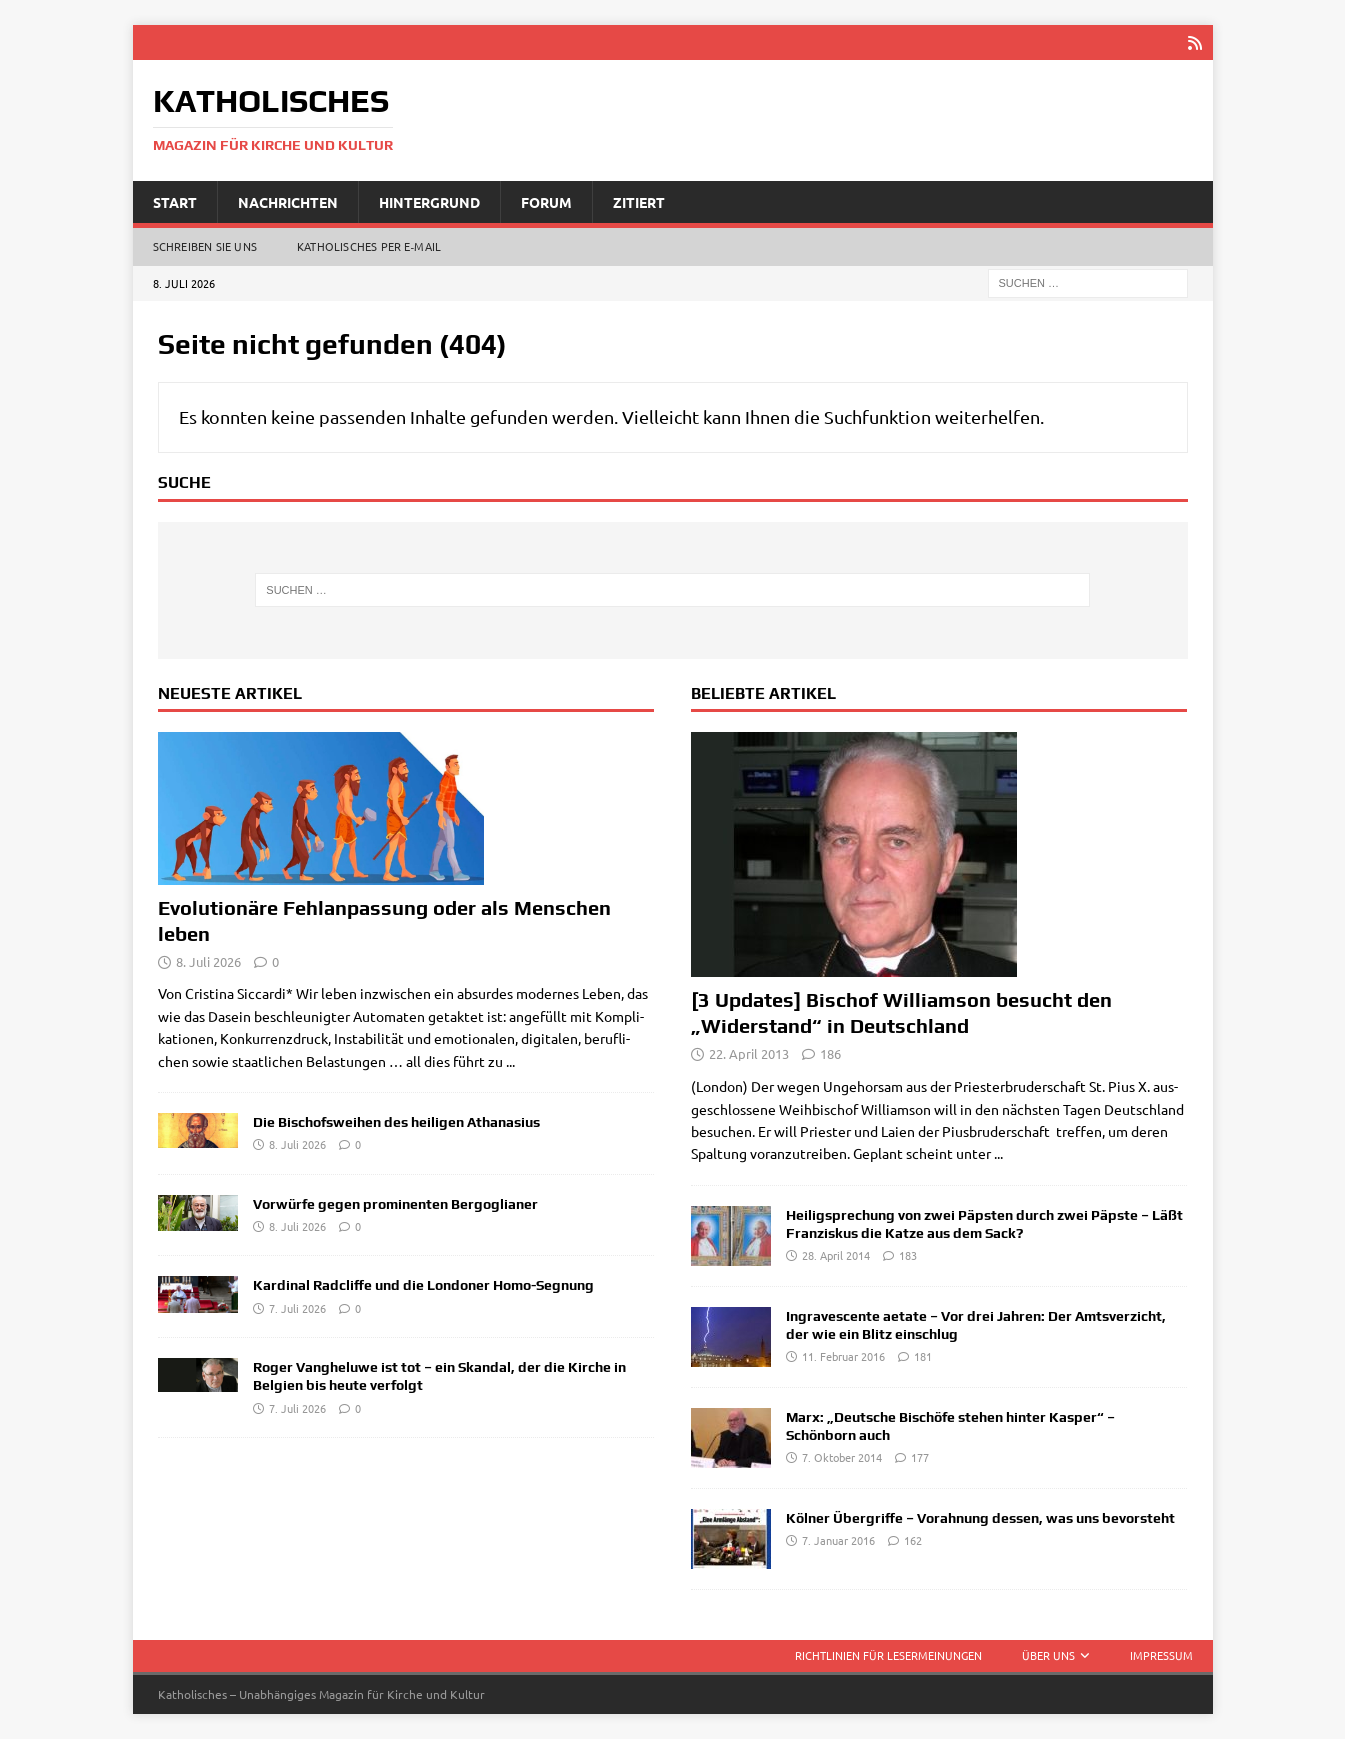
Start (175, 201)
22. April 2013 (749, 1053)
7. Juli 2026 (297, 1307)
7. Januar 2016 (838, 1540)
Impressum (1161, 1655)
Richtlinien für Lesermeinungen (888, 1655)
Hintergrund (429, 201)
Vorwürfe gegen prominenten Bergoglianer (395, 1203)
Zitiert (639, 201)
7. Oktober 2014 (842, 1457)
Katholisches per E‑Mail (369, 246)
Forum (546, 201)
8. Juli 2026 (208, 960)
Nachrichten (288, 201)
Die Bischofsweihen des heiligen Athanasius (396, 1122)
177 (920, 1457)
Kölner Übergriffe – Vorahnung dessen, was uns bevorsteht (980, 1518)
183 (908, 1255)
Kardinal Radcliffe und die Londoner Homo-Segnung (423, 1285)
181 (923, 1356)
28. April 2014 (836, 1255)
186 (830, 1053)
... (510, 1060)
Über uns (1048, 1655)
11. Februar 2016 (843, 1356)
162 (913, 1540)
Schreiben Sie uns (205, 246)
